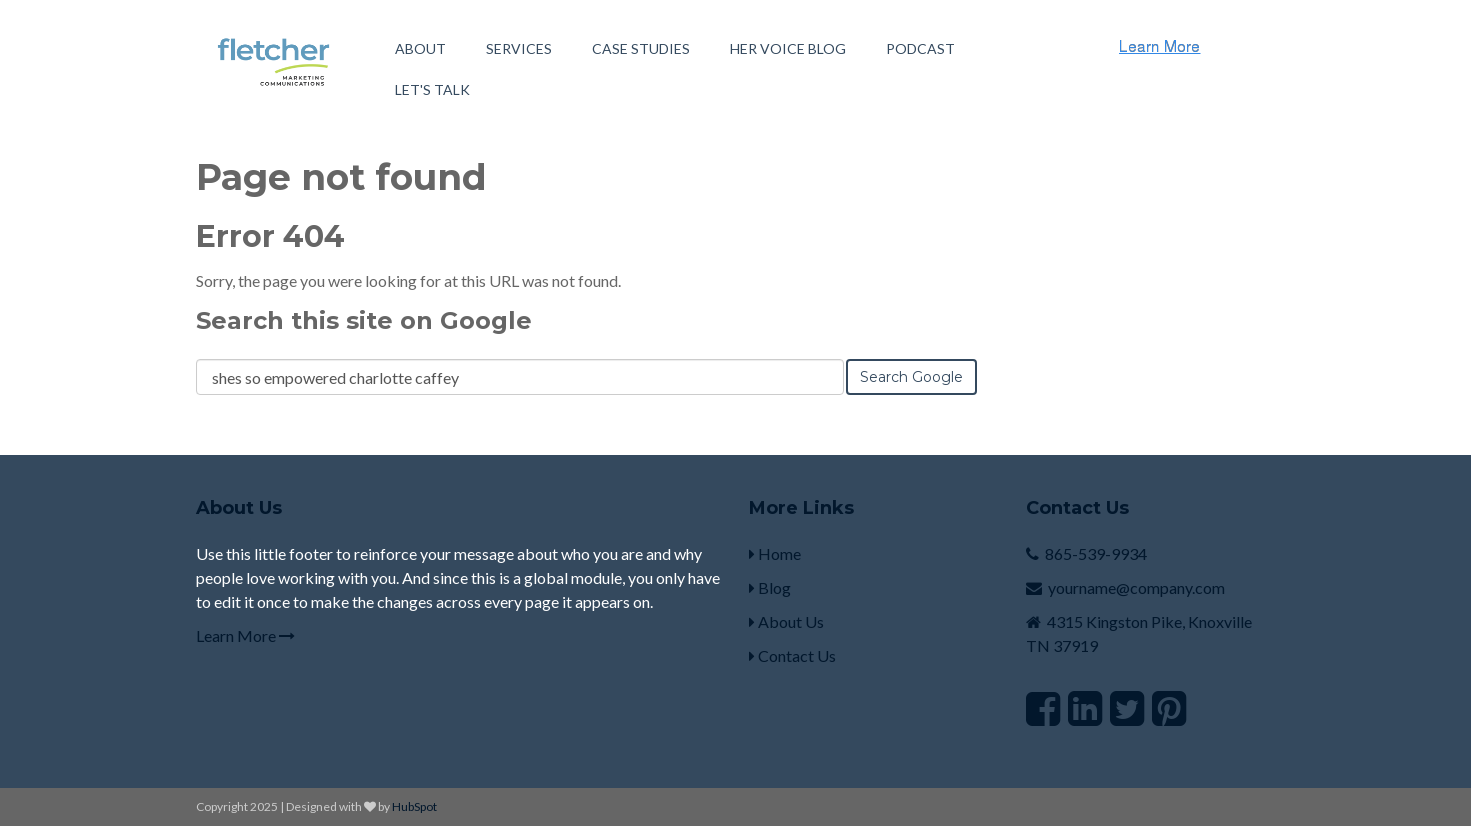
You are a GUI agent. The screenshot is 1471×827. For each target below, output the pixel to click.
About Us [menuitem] (786, 621)
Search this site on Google (364, 320)
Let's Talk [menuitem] (432, 89)
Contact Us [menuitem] (792, 655)
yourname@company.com (1136, 587)
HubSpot (414, 806)
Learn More (245, 635)
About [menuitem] (420, 48)
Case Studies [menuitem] (641, 48)
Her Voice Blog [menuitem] (788, 48)
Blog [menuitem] (770, 587)
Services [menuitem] (519, 48)
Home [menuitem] (775, 553)
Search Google (911, 377)
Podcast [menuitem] (920, 48)
